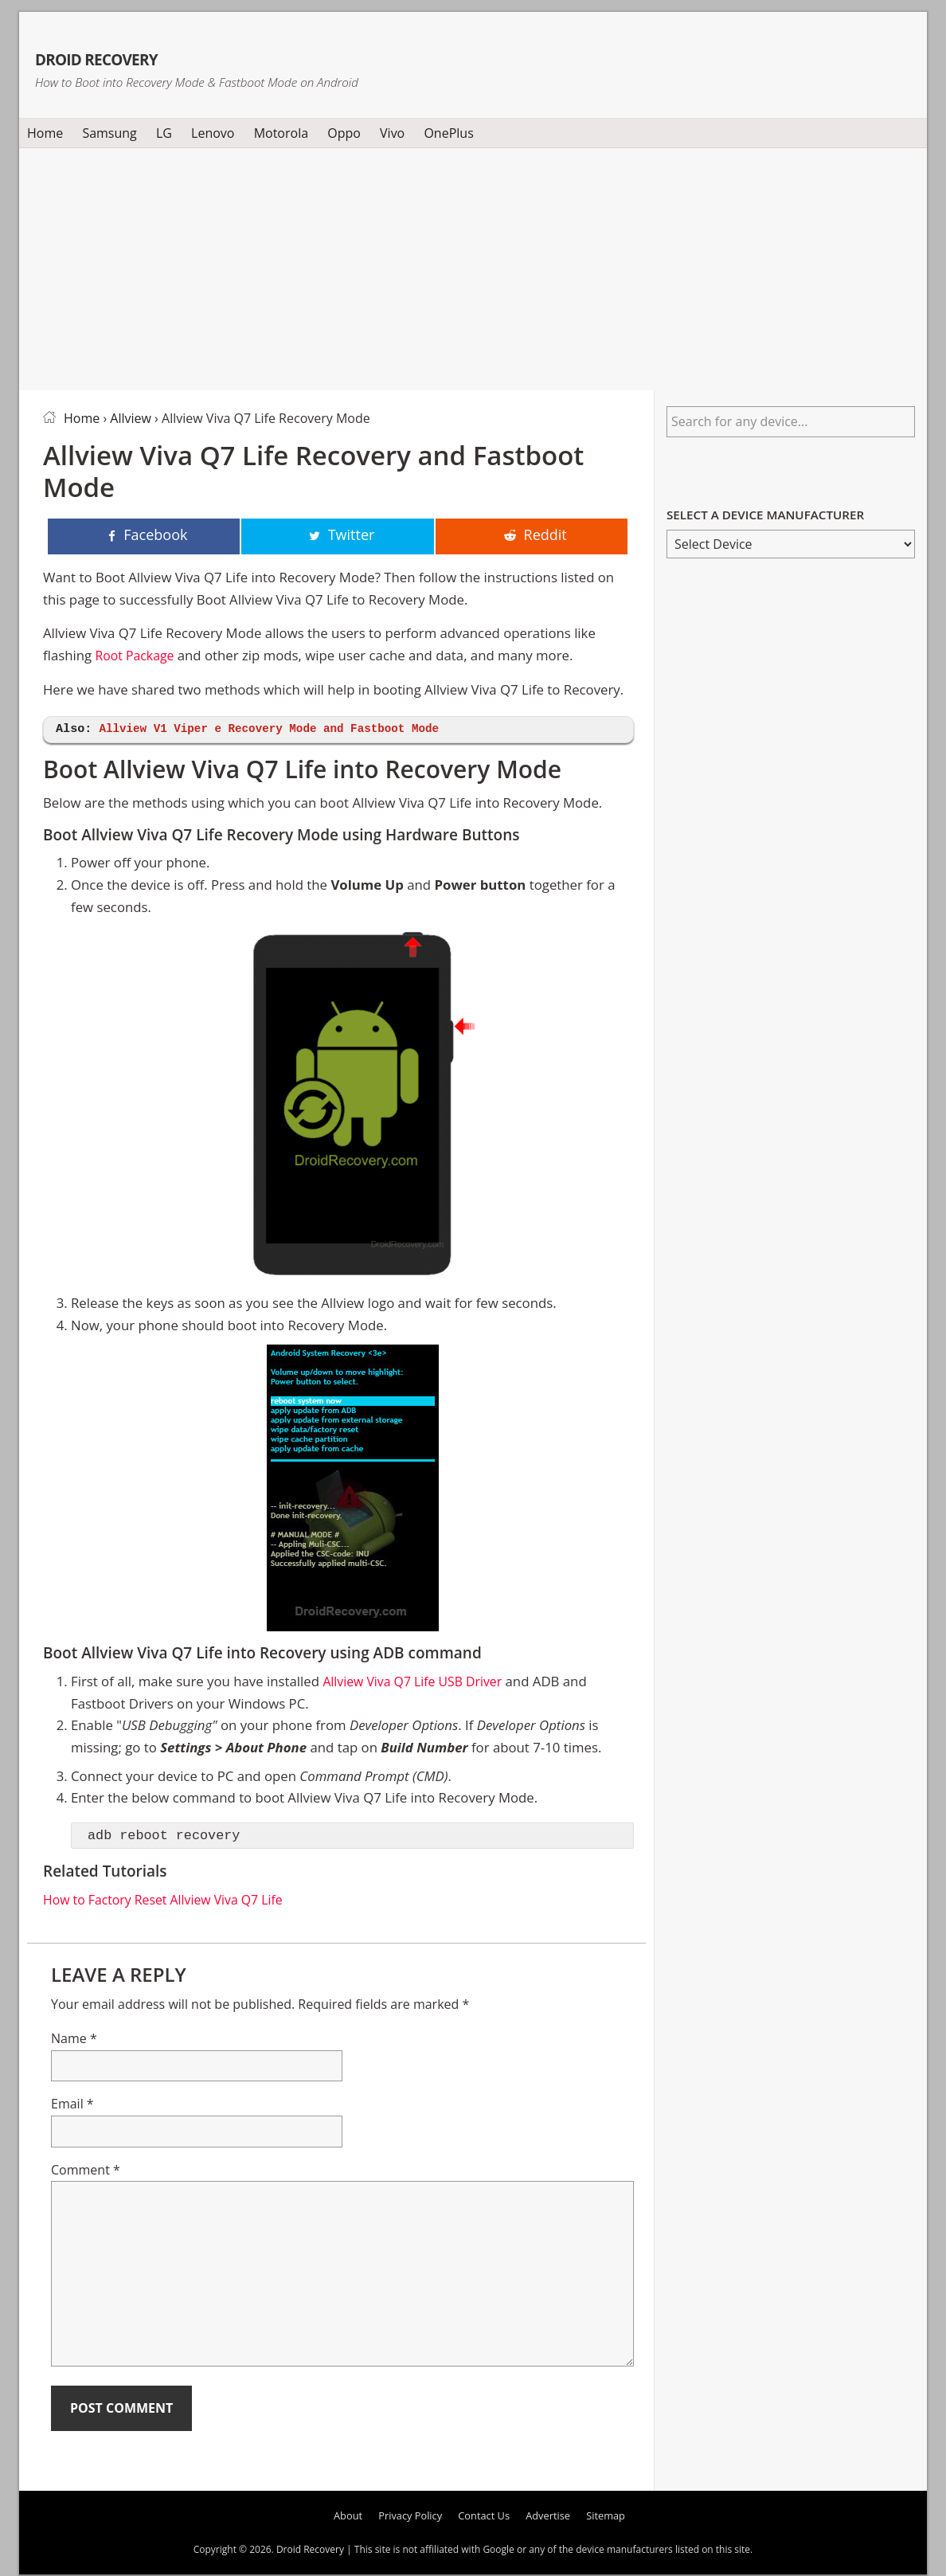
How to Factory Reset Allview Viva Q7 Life (170, 1901)
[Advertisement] (473, 266)
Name (74, 2040)
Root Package (137, 657)
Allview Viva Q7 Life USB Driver (417, 1683)
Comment (85, 2170)
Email (72, 2105)
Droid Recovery (157, 53)
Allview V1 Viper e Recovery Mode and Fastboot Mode (279, 730)
